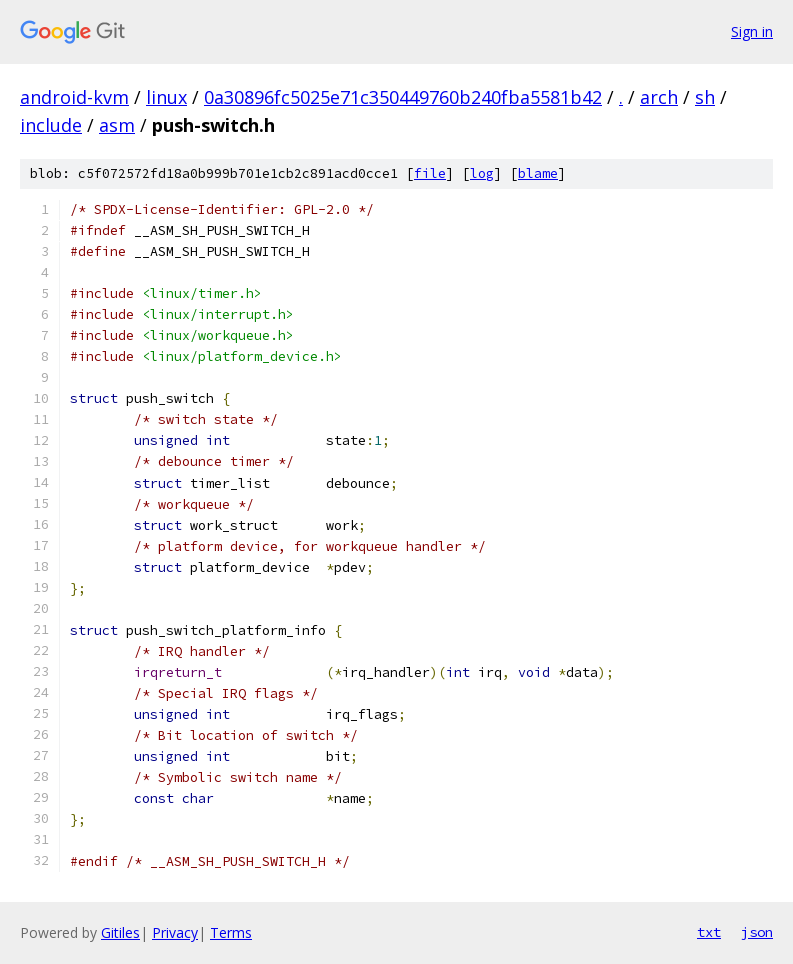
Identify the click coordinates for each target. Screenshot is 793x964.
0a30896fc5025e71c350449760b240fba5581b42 (403, 97)
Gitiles (120, 932)
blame (538, 173)
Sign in (752, 31)
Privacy (175, 932)
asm (117, 125)
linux (166, 97)
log (482, 173)
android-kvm (74, 97)
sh (705, 97)
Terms (231, 932)
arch (659, 97)
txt (709, 932)
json (757, 932)
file (430, 173)
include (51, 125)
